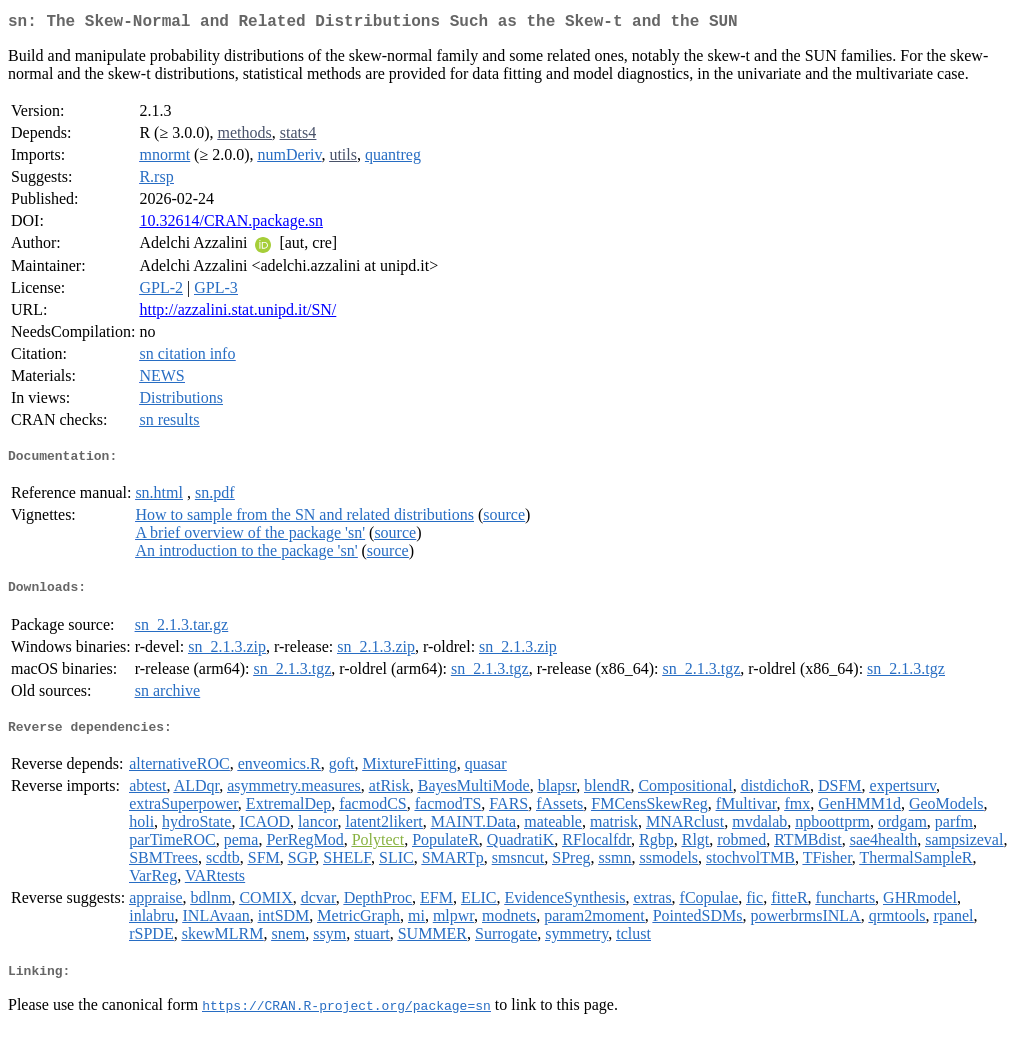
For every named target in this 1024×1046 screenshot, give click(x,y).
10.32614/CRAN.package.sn (231, 224)
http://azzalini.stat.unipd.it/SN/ (237, 313)
